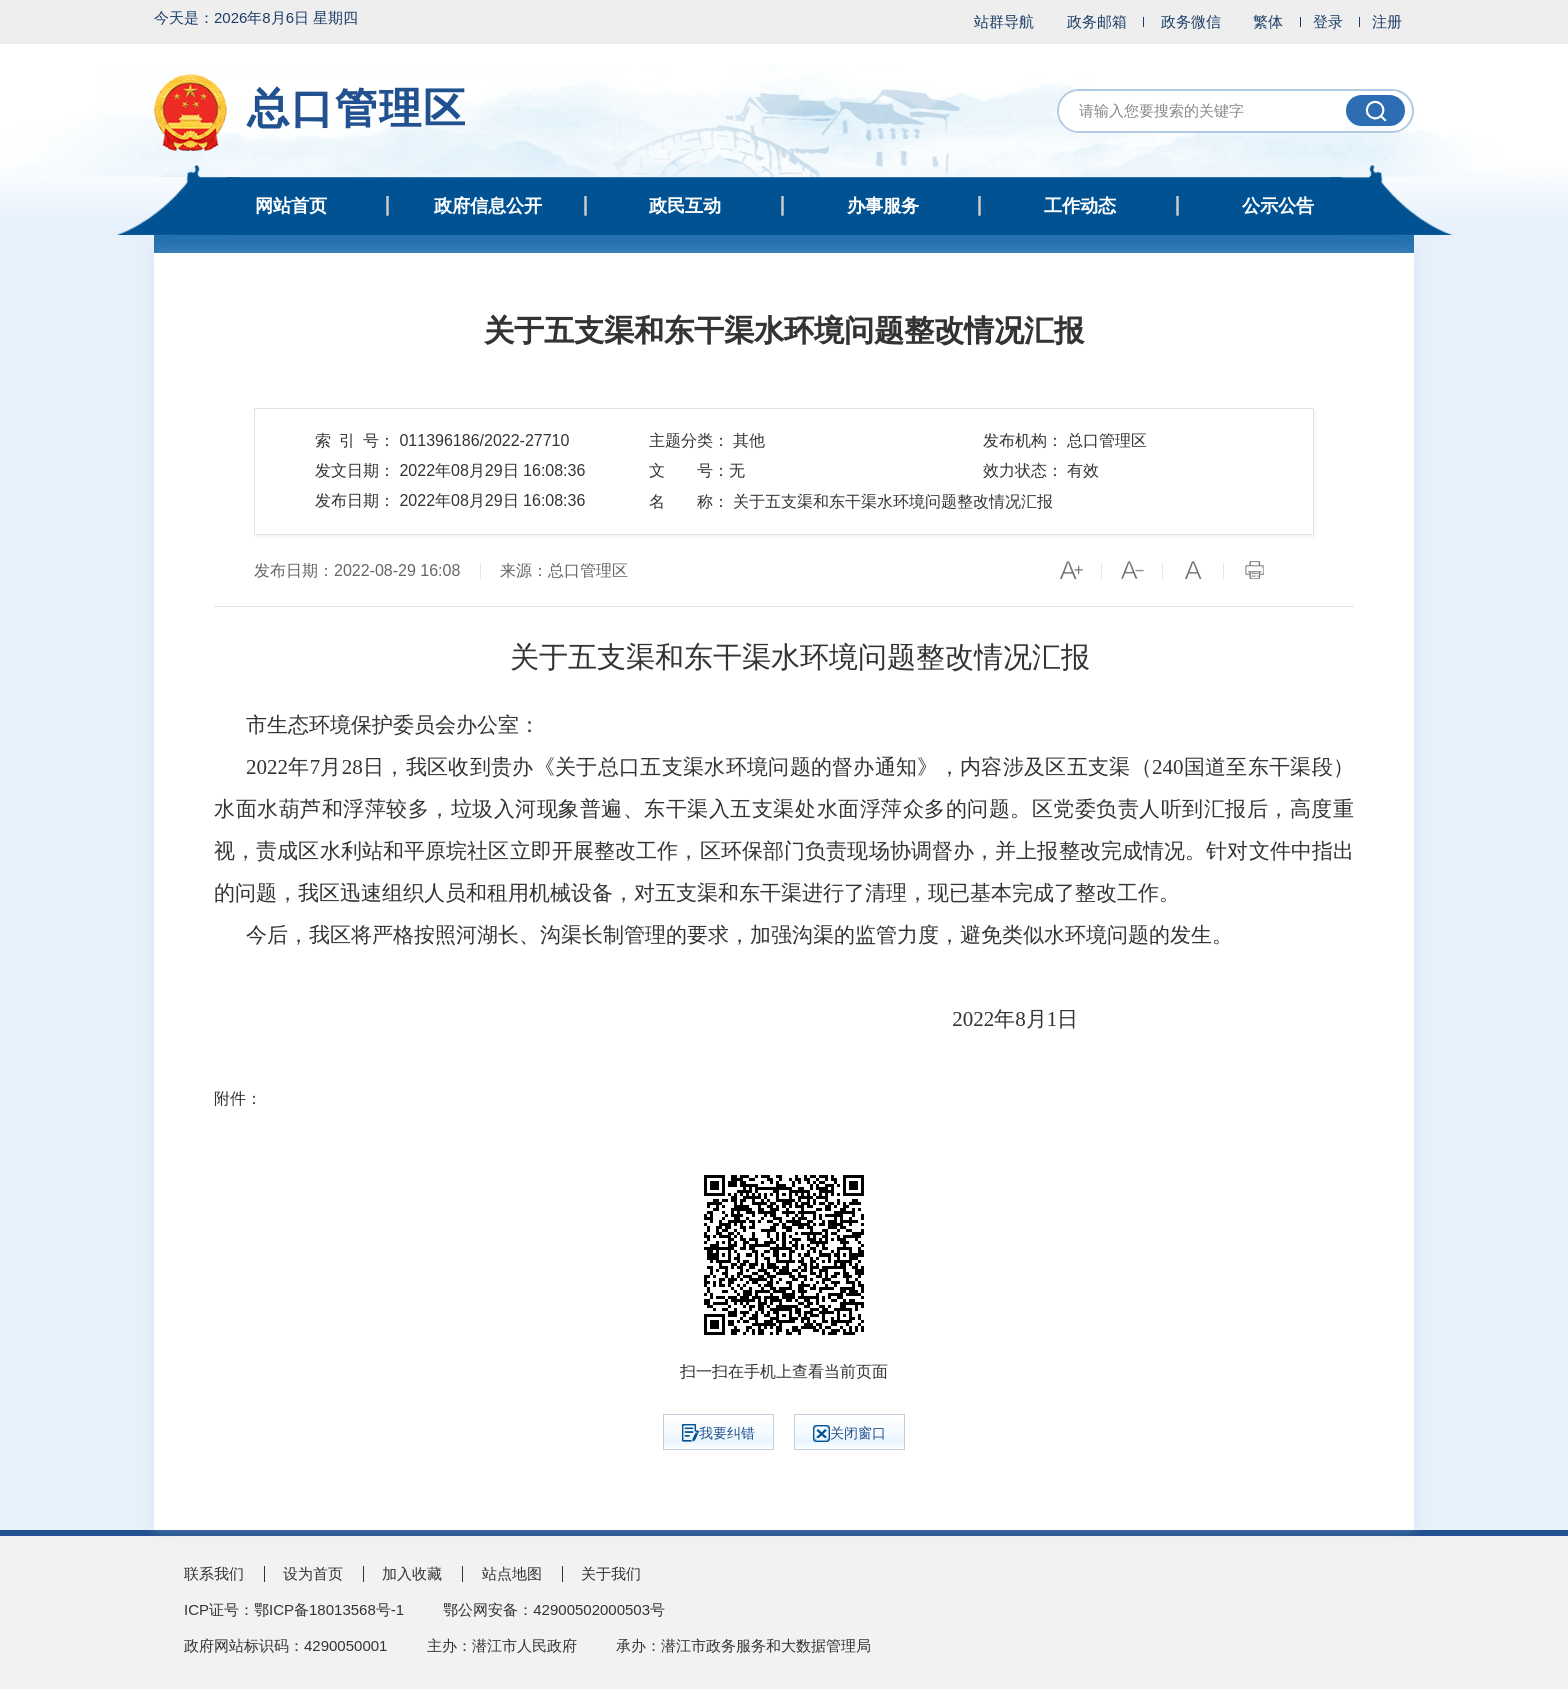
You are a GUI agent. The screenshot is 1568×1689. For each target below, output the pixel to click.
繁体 (1268, 21)
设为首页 (313, 1573)
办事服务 (883, 206)
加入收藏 (412, 1573)
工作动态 (1080, 206)
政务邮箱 (1097, 21)
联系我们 (214, 1573)
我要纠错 (718, 1433)
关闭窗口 (849, 1433)
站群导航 (1004, 21)
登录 (1328, 21)
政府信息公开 (488, 206)
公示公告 (1278, 206)
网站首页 (291, 206)
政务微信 (1191, 21)
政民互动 (685, 206)
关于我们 (611, 1573)
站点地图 (512, 1573)
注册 (1387, 21)
